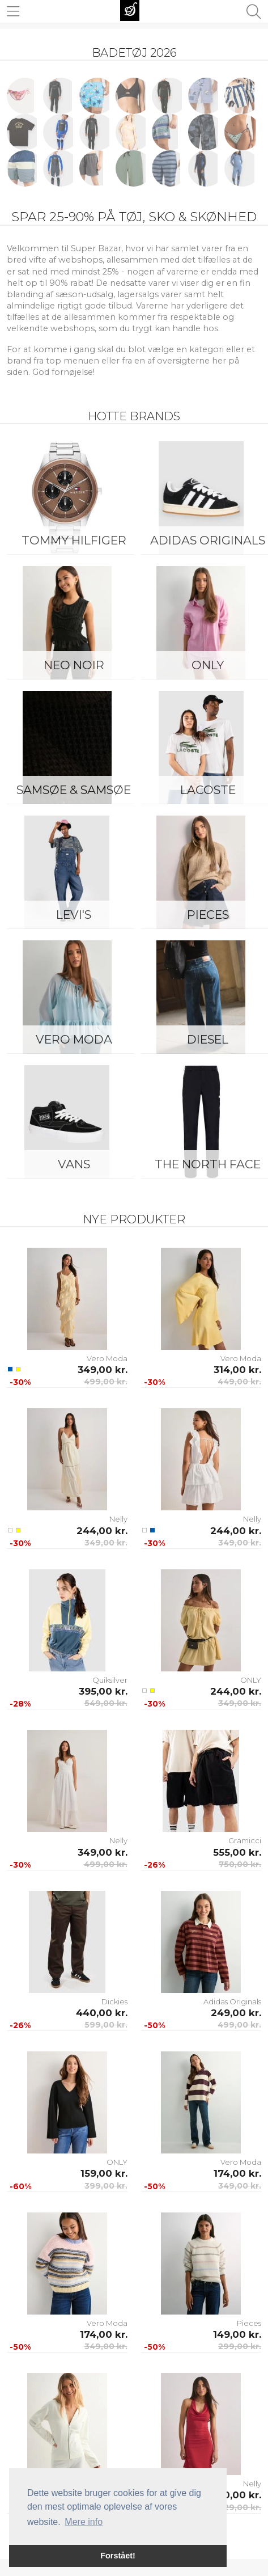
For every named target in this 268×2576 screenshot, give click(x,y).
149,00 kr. (237, 2334)
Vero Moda (74, 1039)
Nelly (118, 1518)
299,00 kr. (239, 2346)
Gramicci (244, 1840)
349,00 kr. (102, 1369)
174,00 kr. (237, 2173)
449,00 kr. (239, 1381)
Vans (74, 1164)
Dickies (114, 2001)
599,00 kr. (105, 2024)
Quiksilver (109, 1679)
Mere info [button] (84, 2522)
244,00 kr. (101, 1530)
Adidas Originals (232, 2001)
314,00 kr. (237, 1369)
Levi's (73, 914)
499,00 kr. (105, 1381)
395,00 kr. (103, 1691)
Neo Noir (74, 665)
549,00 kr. (105, 1703)
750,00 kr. (240, 1864)
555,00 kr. (237, 1852)
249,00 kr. (236, 2012)
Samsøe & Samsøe (73, 790)
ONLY (250, 1679)
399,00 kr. (105, 2185)
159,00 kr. (103, 2173)
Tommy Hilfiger (74, 540)
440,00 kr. (101, 2012)
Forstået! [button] (117, 2555)
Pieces (249, 2323)
